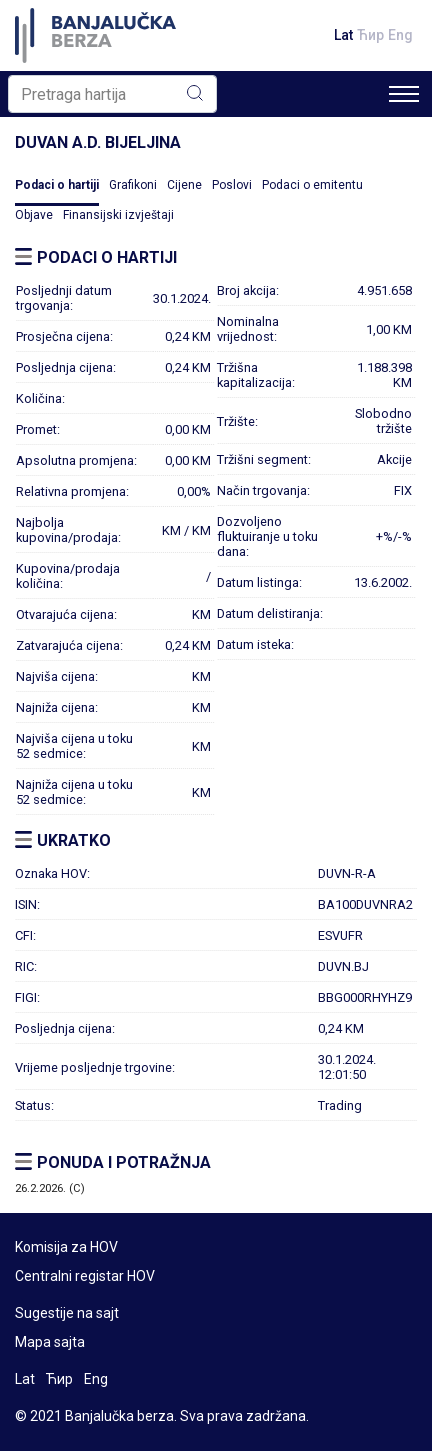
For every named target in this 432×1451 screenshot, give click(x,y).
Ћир (370, 35)
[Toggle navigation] (404, 94)
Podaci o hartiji (57, 185)
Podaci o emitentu (312, 185)
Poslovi (232, 185)
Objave (34, 215)
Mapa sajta (50, 1342)
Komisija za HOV (66, 1247)
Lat (343, 35)
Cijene (184, 185)
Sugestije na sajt (67, 1313)
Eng (400, 35)
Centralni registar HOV (85, 1276)
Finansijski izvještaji (118, 215)
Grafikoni (133, 185)
